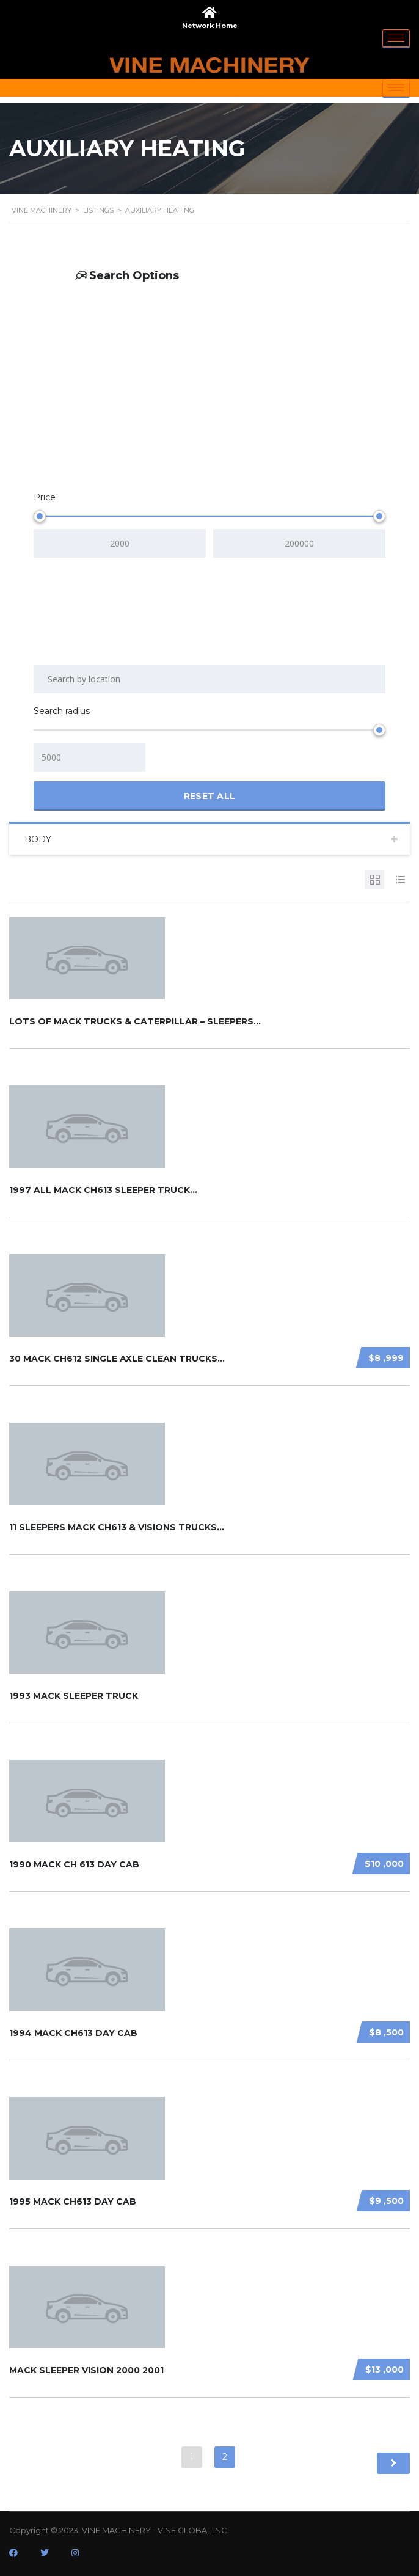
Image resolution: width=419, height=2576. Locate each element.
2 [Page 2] (224, 2456)
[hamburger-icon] (396, 38)
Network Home (210, 25)
